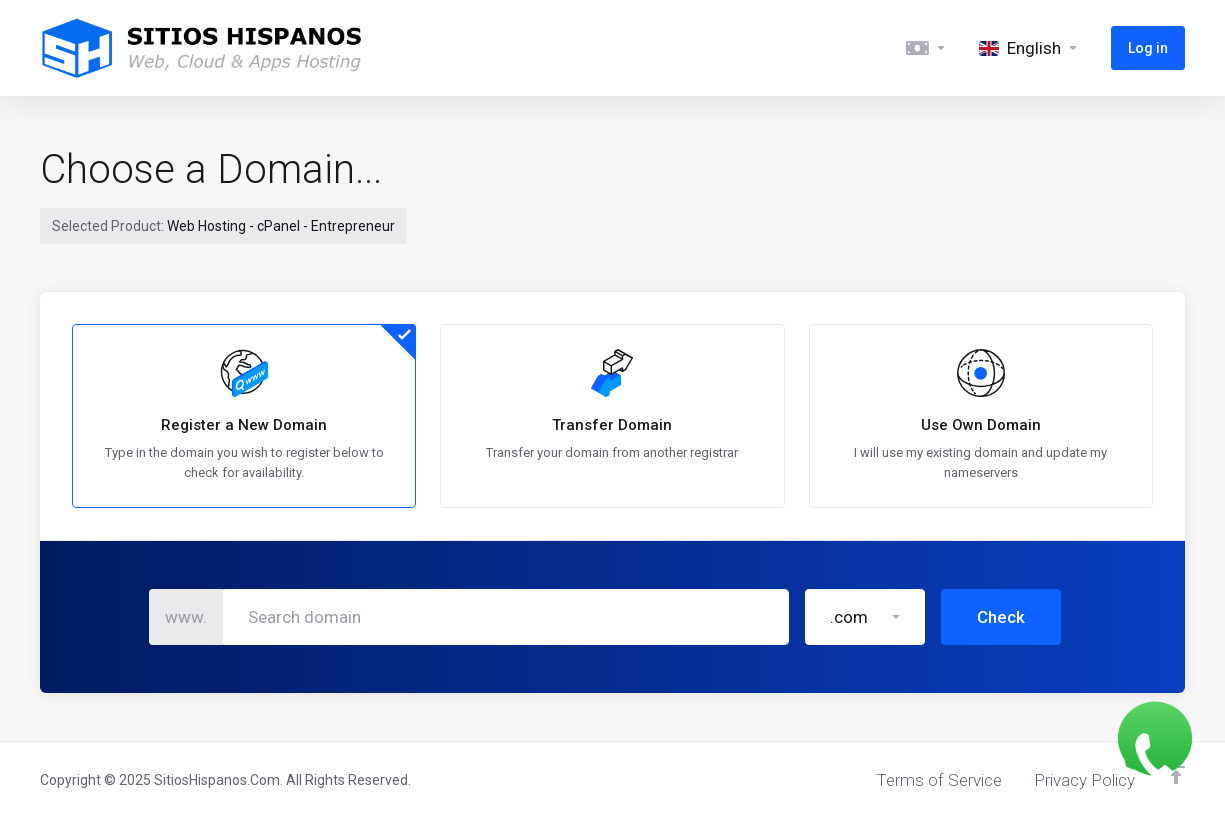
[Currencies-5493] (926, 48)
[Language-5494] (1029, 48)
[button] (865, 521)
